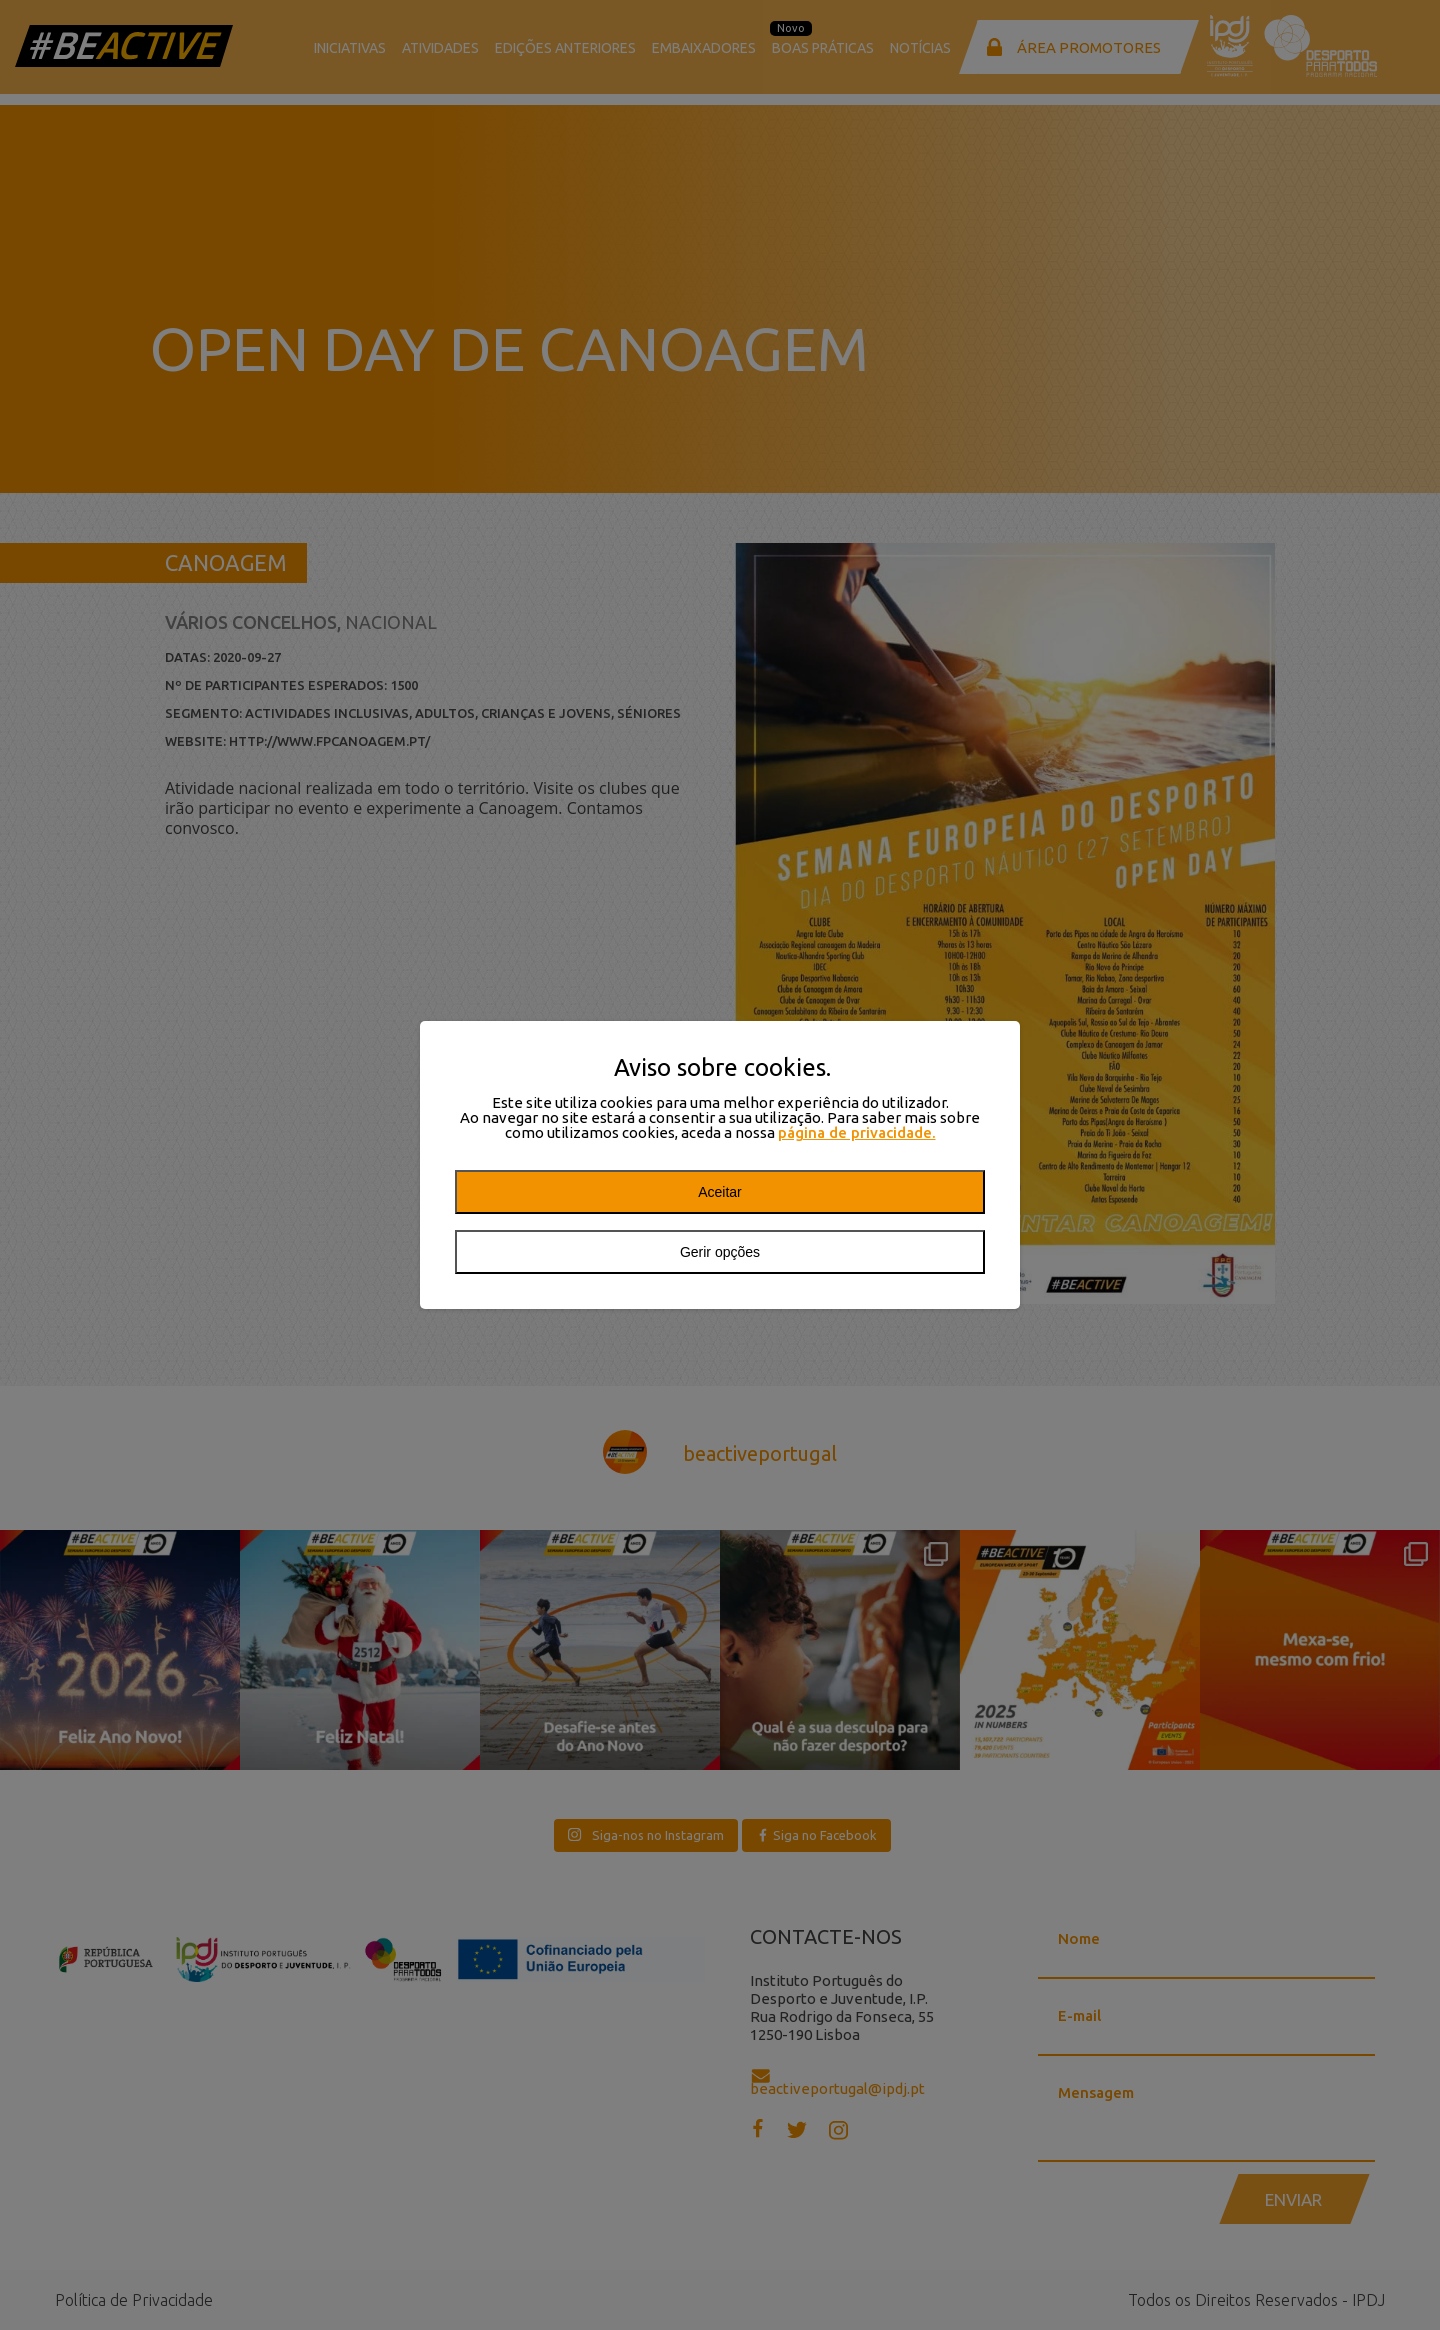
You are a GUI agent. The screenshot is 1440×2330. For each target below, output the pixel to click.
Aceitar (720, 1192)
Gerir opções (720, 1252)
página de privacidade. (857, 1132)
